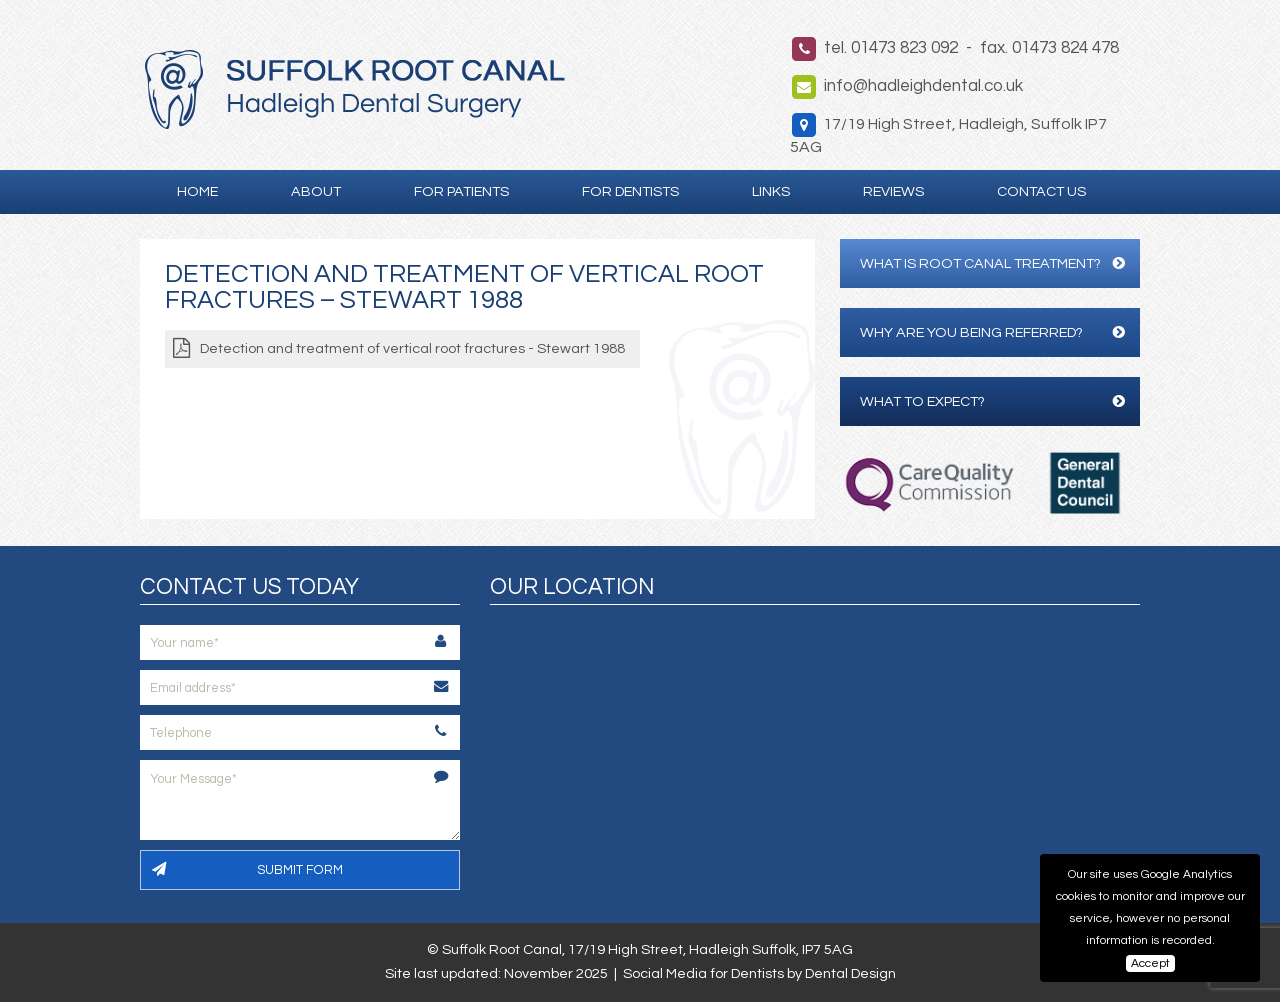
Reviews (893, 191)
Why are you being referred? (992, 332)
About (316, 191)
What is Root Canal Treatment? (992, 263)
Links (771, 191)
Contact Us (1041, 191)
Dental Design (850, 973)
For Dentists (630, 191)
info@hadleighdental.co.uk (923, 86)
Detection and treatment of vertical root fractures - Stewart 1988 (412, 348)
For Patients (461, 191)
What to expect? (992, 401)
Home (197, 191)
